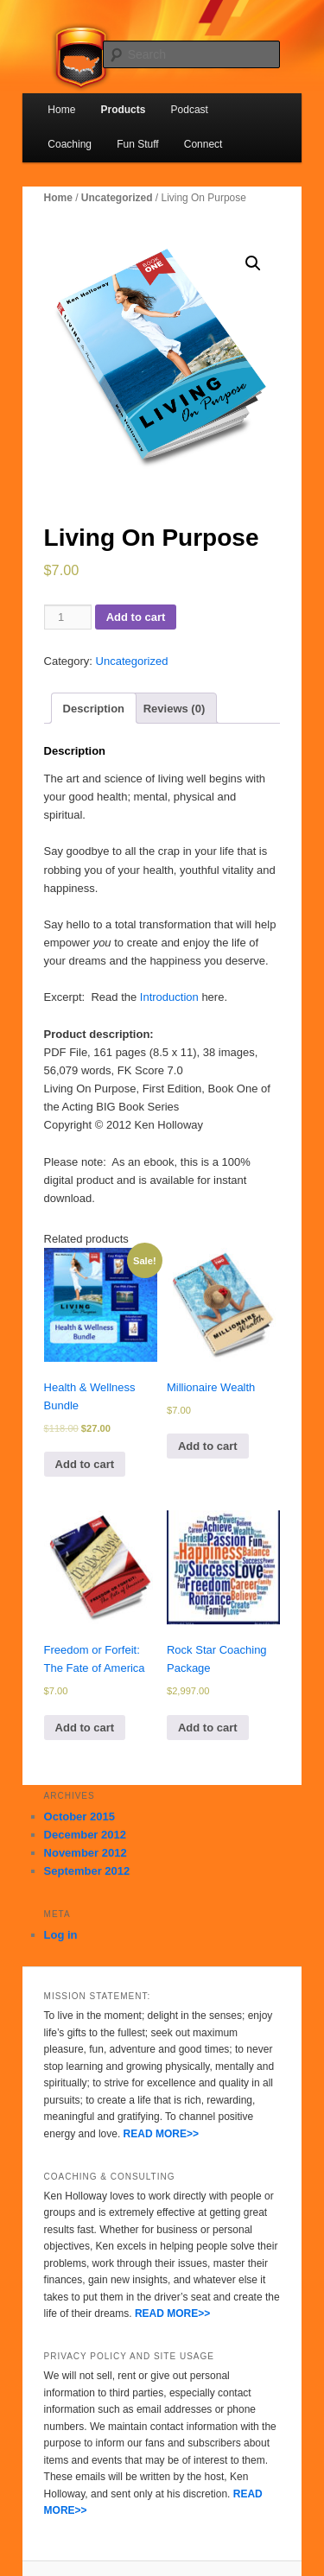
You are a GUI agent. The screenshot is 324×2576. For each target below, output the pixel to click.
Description (94, 708)
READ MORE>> (161, 2134)
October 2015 (79, 1816)
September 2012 (87, 1870)
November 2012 (85, 1852)
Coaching (70, 144)
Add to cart (136, 617)
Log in (61, 1934)
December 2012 (85, 1834)
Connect (203, 144)
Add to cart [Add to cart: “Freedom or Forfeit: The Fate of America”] (85, 1727)
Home (61, 110)
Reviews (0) (174, 708)
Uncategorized (117, 198)
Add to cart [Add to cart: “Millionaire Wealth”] (208, 1446)
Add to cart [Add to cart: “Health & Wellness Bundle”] (85, 1464)
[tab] (94, 708)
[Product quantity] (68, 617)
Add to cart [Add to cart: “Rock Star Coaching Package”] (208, 1727)
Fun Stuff (137, 144)
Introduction (169, 997)
